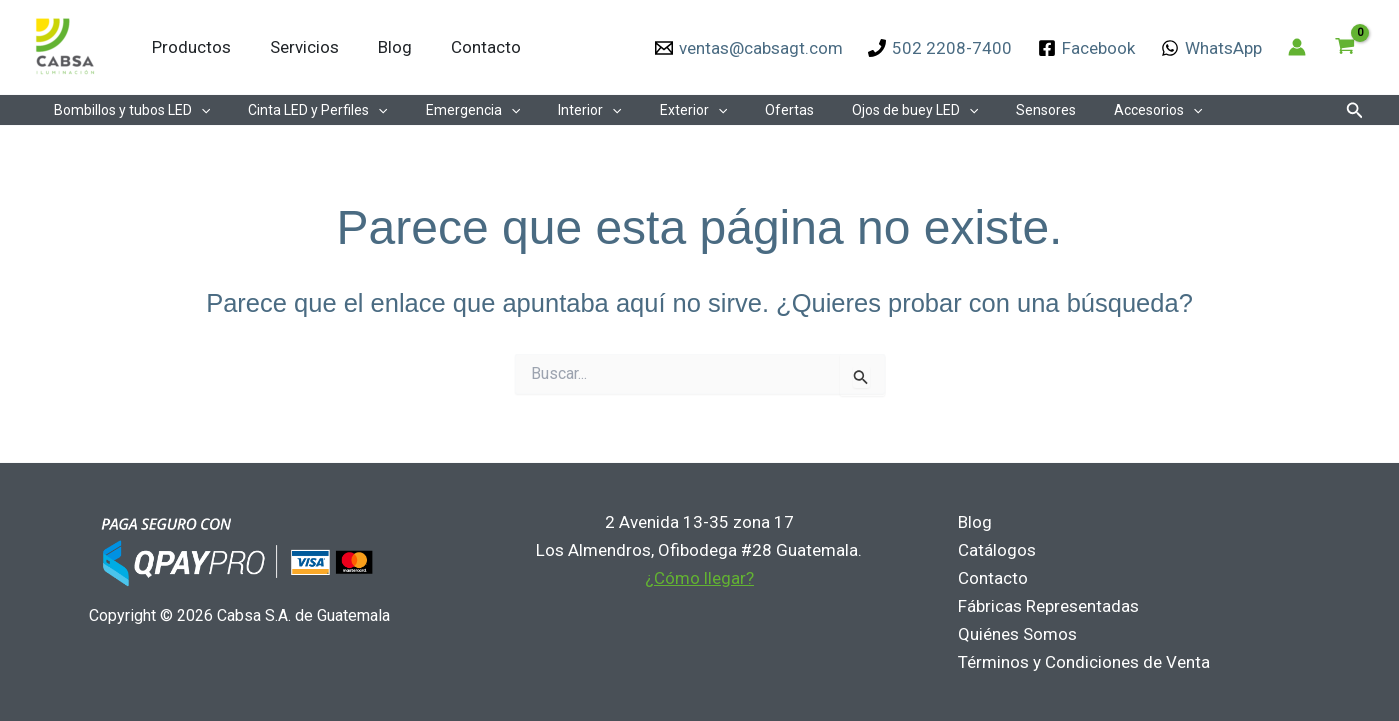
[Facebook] (1086, 48)
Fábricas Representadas (1044, 606)
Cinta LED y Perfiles (302, 110)
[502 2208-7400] (941, 48)
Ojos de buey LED (850, 110)
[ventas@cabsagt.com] (749, 48)
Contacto (468, 47)
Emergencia (448, 110)
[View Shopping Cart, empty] (1345, 47)
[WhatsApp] (1211, 48)
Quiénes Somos (1013, 634)
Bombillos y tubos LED (127, 110)
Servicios (296, 47)
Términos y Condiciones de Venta (1080, 662)
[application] (196, 110)
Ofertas (734, 110)
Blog (382, 47)
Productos (188, 47)
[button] (1355, 110)
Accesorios (1073, 110)
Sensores (971, 110)
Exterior (648, 110)
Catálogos (993, 550)
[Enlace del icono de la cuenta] (1297, 47)
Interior (554, 110)
